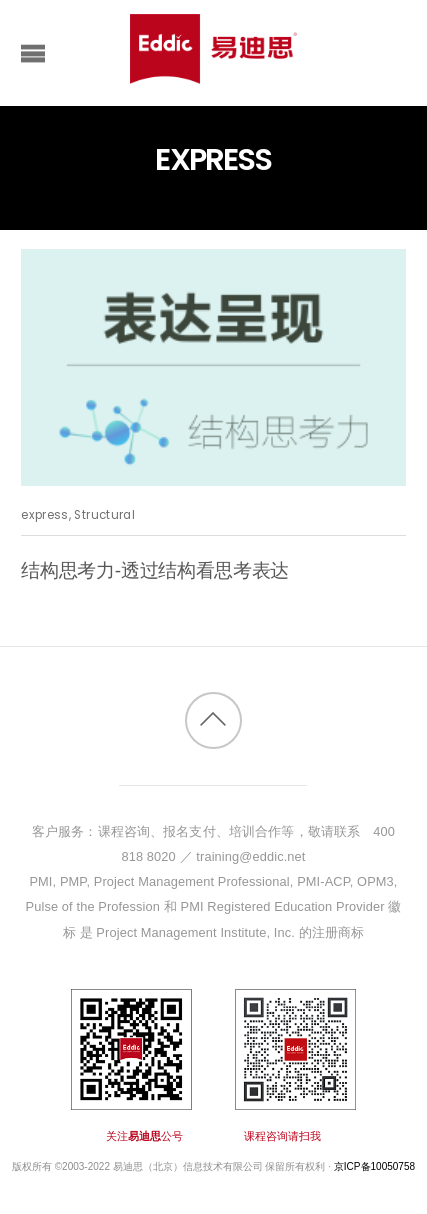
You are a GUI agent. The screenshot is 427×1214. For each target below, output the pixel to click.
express (44, 515)
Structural (104, 515)
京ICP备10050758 (374, 1166)
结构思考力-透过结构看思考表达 (155, 570)
